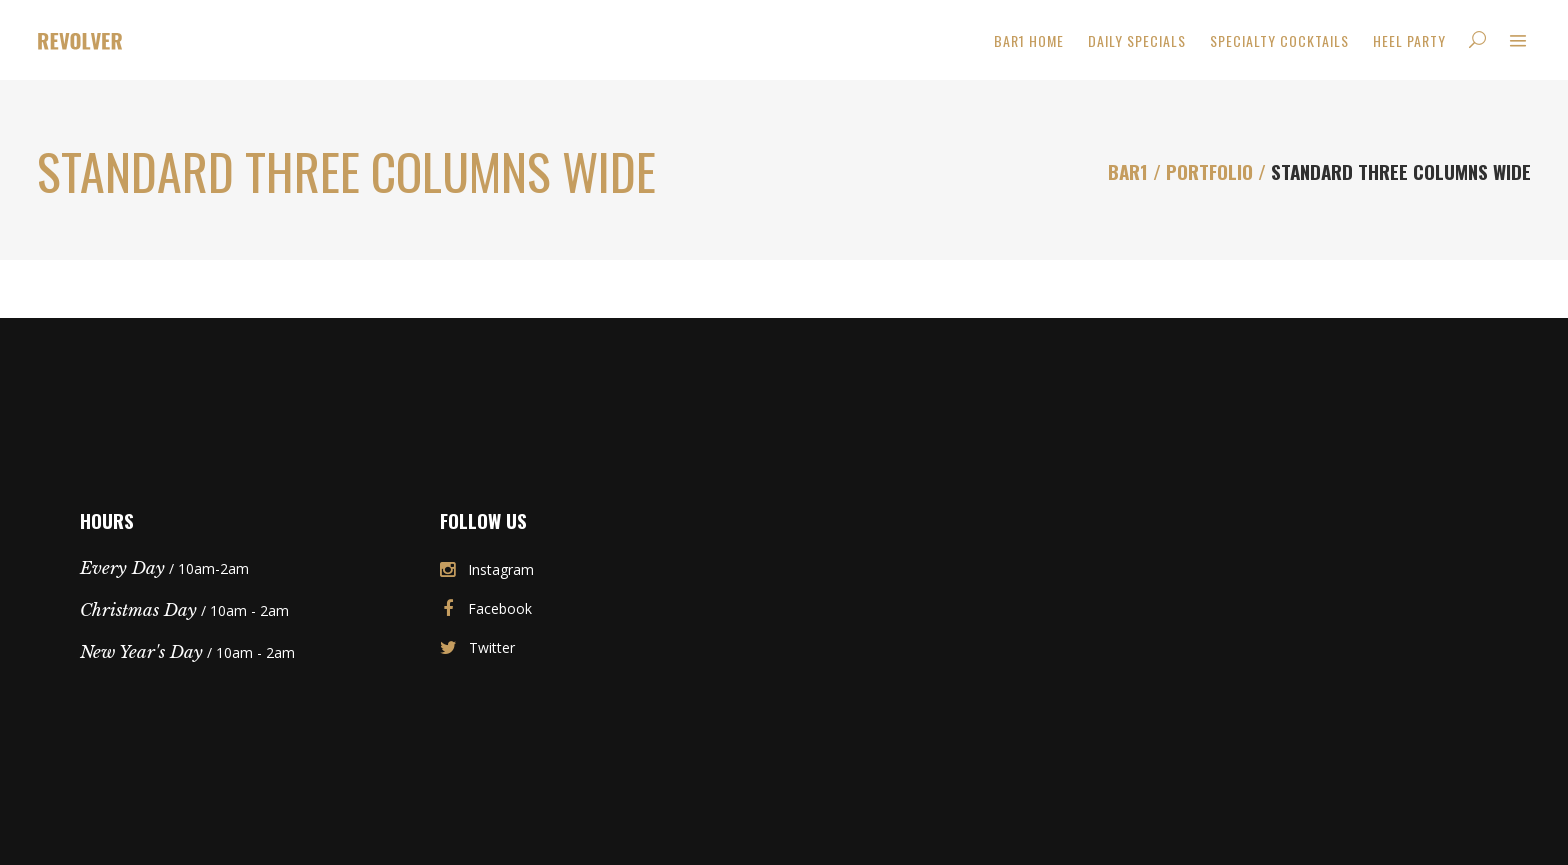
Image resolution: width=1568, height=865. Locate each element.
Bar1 (1128, 171)
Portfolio (1209, 171)
